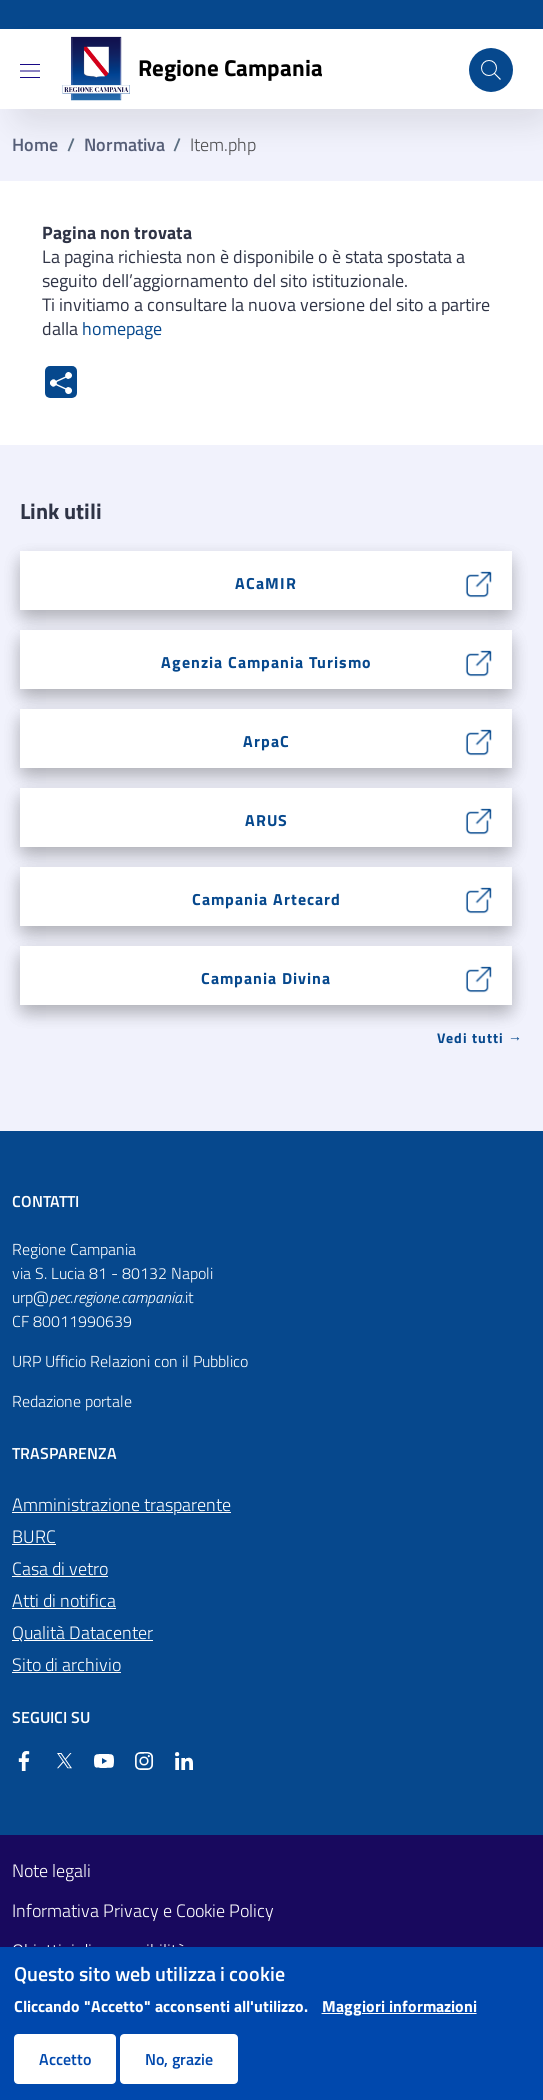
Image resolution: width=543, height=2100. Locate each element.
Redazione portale (72, 1401)
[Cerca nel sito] (491, 70)
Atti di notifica (64, 1600)
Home (35, 144)
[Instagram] (136, 1761)
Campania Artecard (266, 899)
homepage (122, 328)
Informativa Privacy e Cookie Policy (143, 1911)
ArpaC (266, 741)
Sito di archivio (66, 1664)
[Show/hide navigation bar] (30, 71)
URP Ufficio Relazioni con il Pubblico (130, 1361)
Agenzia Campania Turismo (266, 662)
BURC (34, 1536)
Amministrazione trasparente (121, 1504)
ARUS (266, 820)
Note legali (51, 1871)
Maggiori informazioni (399, 2006)
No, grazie (179, 2059)
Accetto (65, 2059)
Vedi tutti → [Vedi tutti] (480, 1037)
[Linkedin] (176, 1761)
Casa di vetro (60, 1568)
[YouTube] (96, 1761)
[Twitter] (56, 1761)
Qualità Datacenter (82, 1632)
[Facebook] (24, 1761)
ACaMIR (266, 583)
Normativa (124, 144)
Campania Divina (266, 978)
